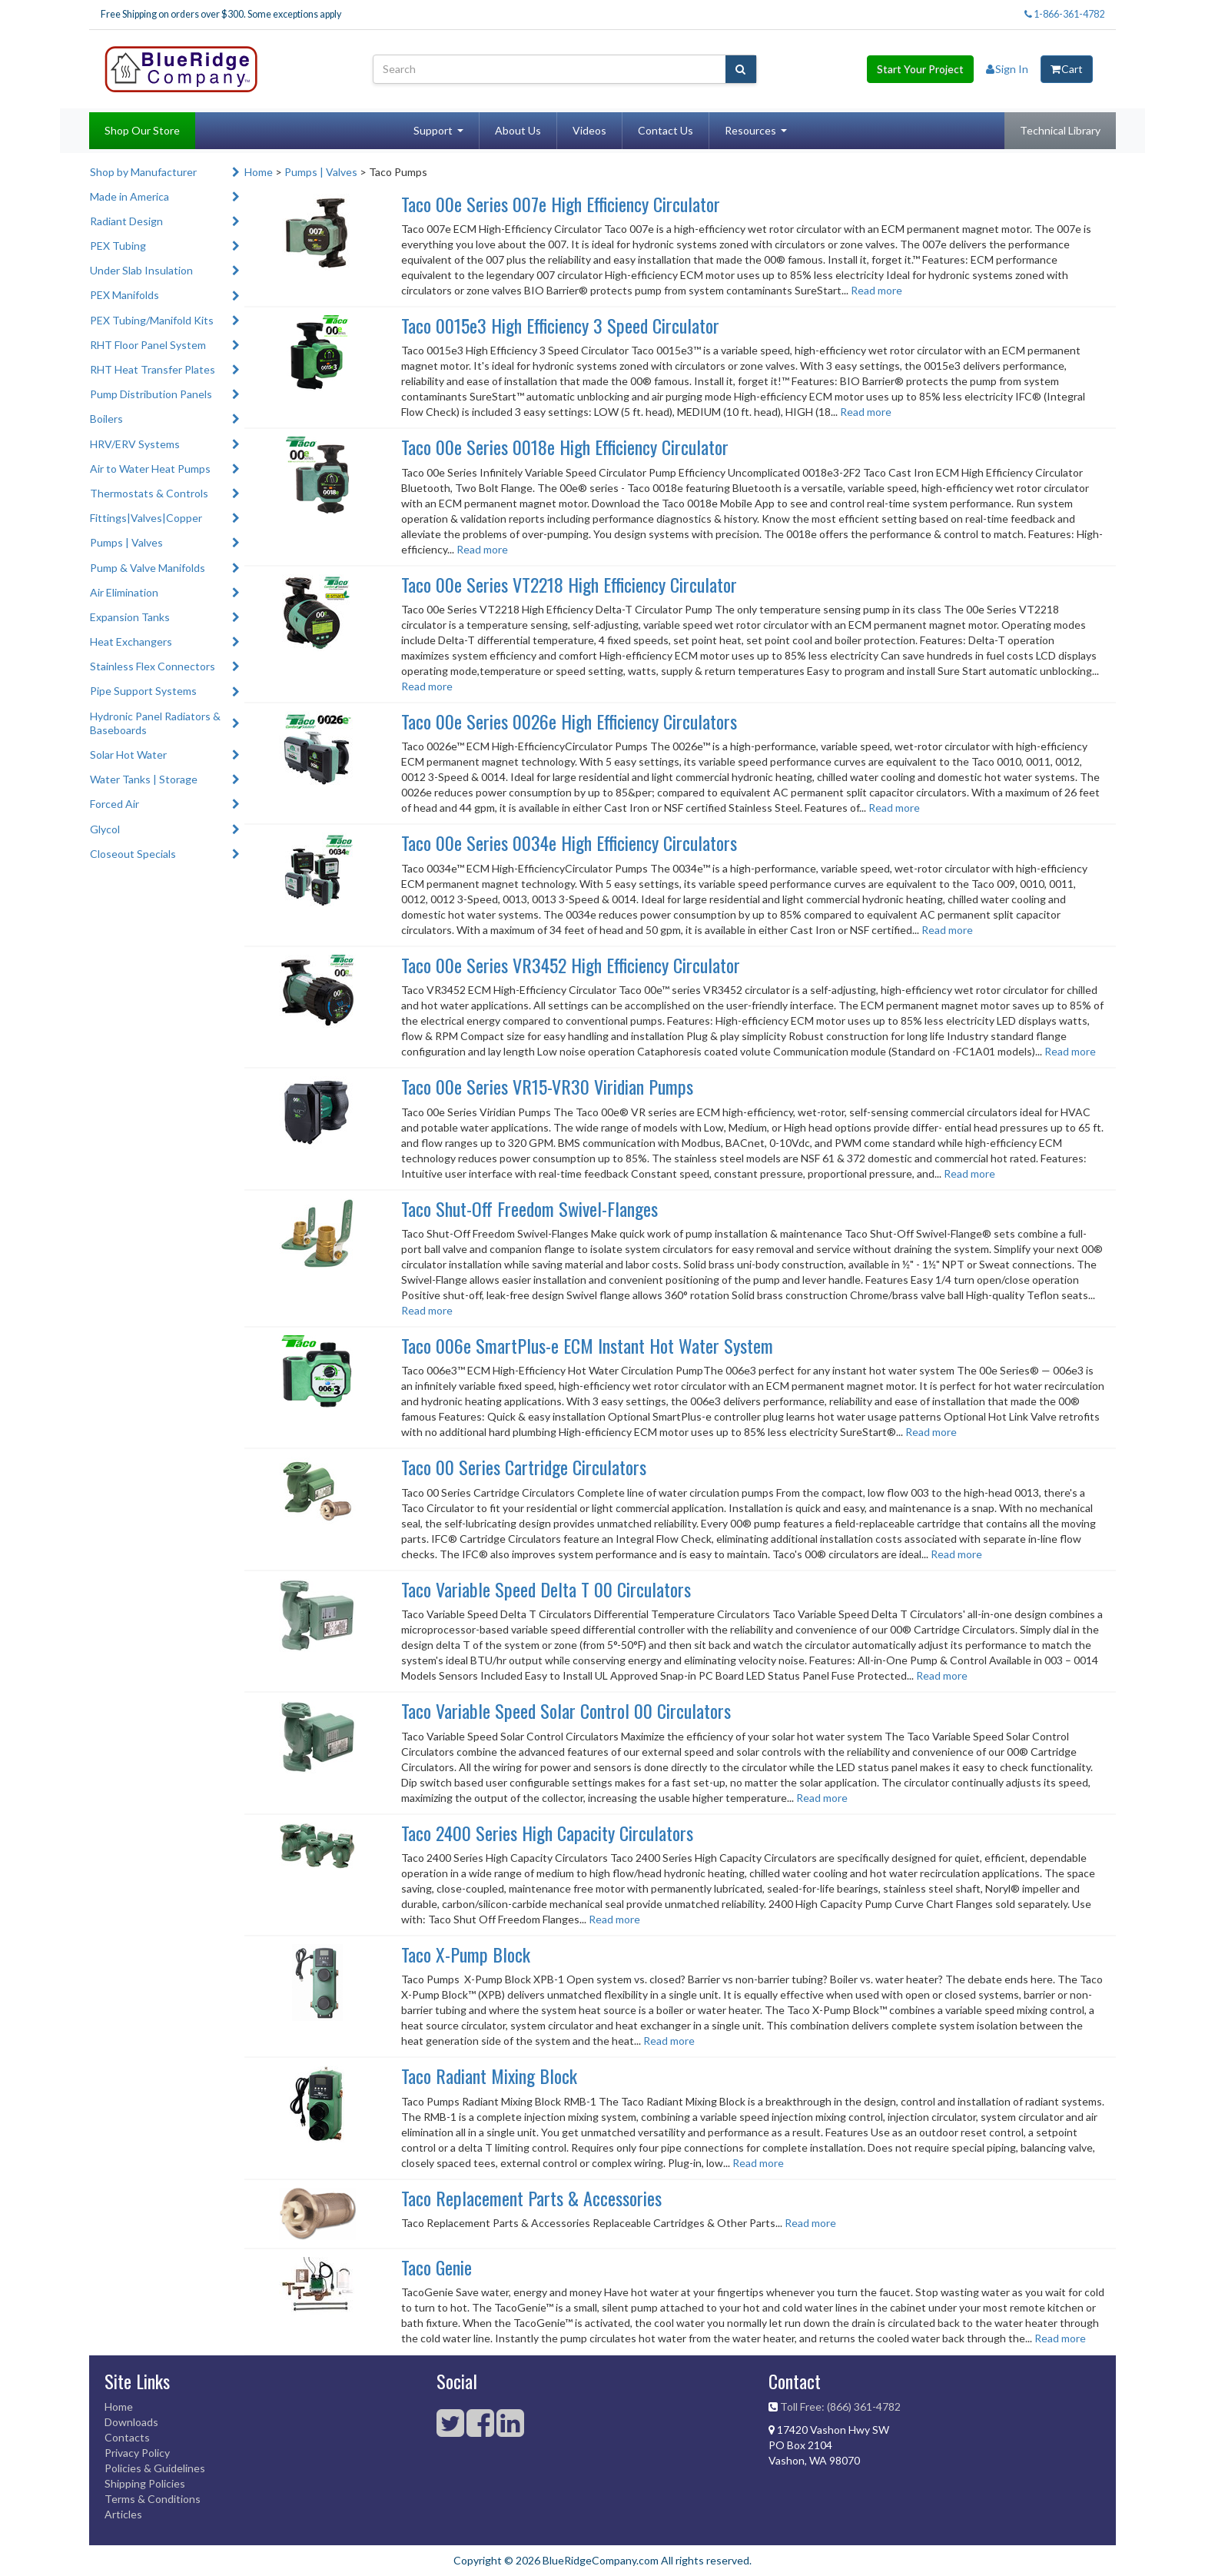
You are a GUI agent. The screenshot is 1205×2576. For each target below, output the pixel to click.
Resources (750, 130)
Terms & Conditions (153, 2498)
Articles (123, 2514)
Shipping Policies (145, 2483)
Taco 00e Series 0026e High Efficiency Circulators (569, 721)
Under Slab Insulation (141, 270)
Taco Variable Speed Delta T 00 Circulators (546, 1589)
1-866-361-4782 (1064, 14)
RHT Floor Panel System (148, 344)
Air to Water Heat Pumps (150, 468)
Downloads (131, 2421)
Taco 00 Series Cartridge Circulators (523, 1467)
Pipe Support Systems (143, 690)
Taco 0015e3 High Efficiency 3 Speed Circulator (560, 325)
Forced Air (114, 803)
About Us (518, 130)
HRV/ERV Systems (135, 443)
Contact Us (665, 130)
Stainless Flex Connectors (152, 666)
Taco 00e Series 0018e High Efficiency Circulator (565, 446)
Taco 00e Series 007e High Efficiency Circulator (560, 204)
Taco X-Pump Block (465, 1954)
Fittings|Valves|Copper (146, 517)
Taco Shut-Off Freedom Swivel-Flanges (529, 1208)
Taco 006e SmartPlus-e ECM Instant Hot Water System (587, 1345)
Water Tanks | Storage (144, 779)
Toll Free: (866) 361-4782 (840, 2406)
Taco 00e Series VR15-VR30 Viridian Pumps (547, 1086)
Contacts (127, 2437)
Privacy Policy (137, 2452)
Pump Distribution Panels (151, 394)
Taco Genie (436, 2267)
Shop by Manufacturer (143, 171)
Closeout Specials (133, 853)
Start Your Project (920, 68)
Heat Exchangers (131, 641)
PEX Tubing (118, 245)
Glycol (105, 829)
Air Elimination (124, 592)
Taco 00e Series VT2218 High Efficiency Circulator (569, 584)
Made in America (129, 196)
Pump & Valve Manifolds (147, 567)
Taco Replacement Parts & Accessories (531, 2198)
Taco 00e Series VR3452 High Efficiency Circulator (570, 965)
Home (258, 171)
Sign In (1007, 68)
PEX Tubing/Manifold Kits (152, 320)
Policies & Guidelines (155, 2468)
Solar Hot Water (128, 754)
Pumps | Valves (126, 542)
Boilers (106, 418)
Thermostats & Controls (149, 493)
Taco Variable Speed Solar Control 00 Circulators (566, 1710)
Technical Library (1060, 130)
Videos (589, 130)
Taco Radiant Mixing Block (489, 2075)
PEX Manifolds (124, 294)
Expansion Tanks (130, 616)
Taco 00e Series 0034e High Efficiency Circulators (569, 842)
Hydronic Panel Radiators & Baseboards (155, 723)
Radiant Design (126, 221)
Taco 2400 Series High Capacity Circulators (547, 1832)
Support (433, 130)
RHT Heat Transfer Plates (152, 369)
